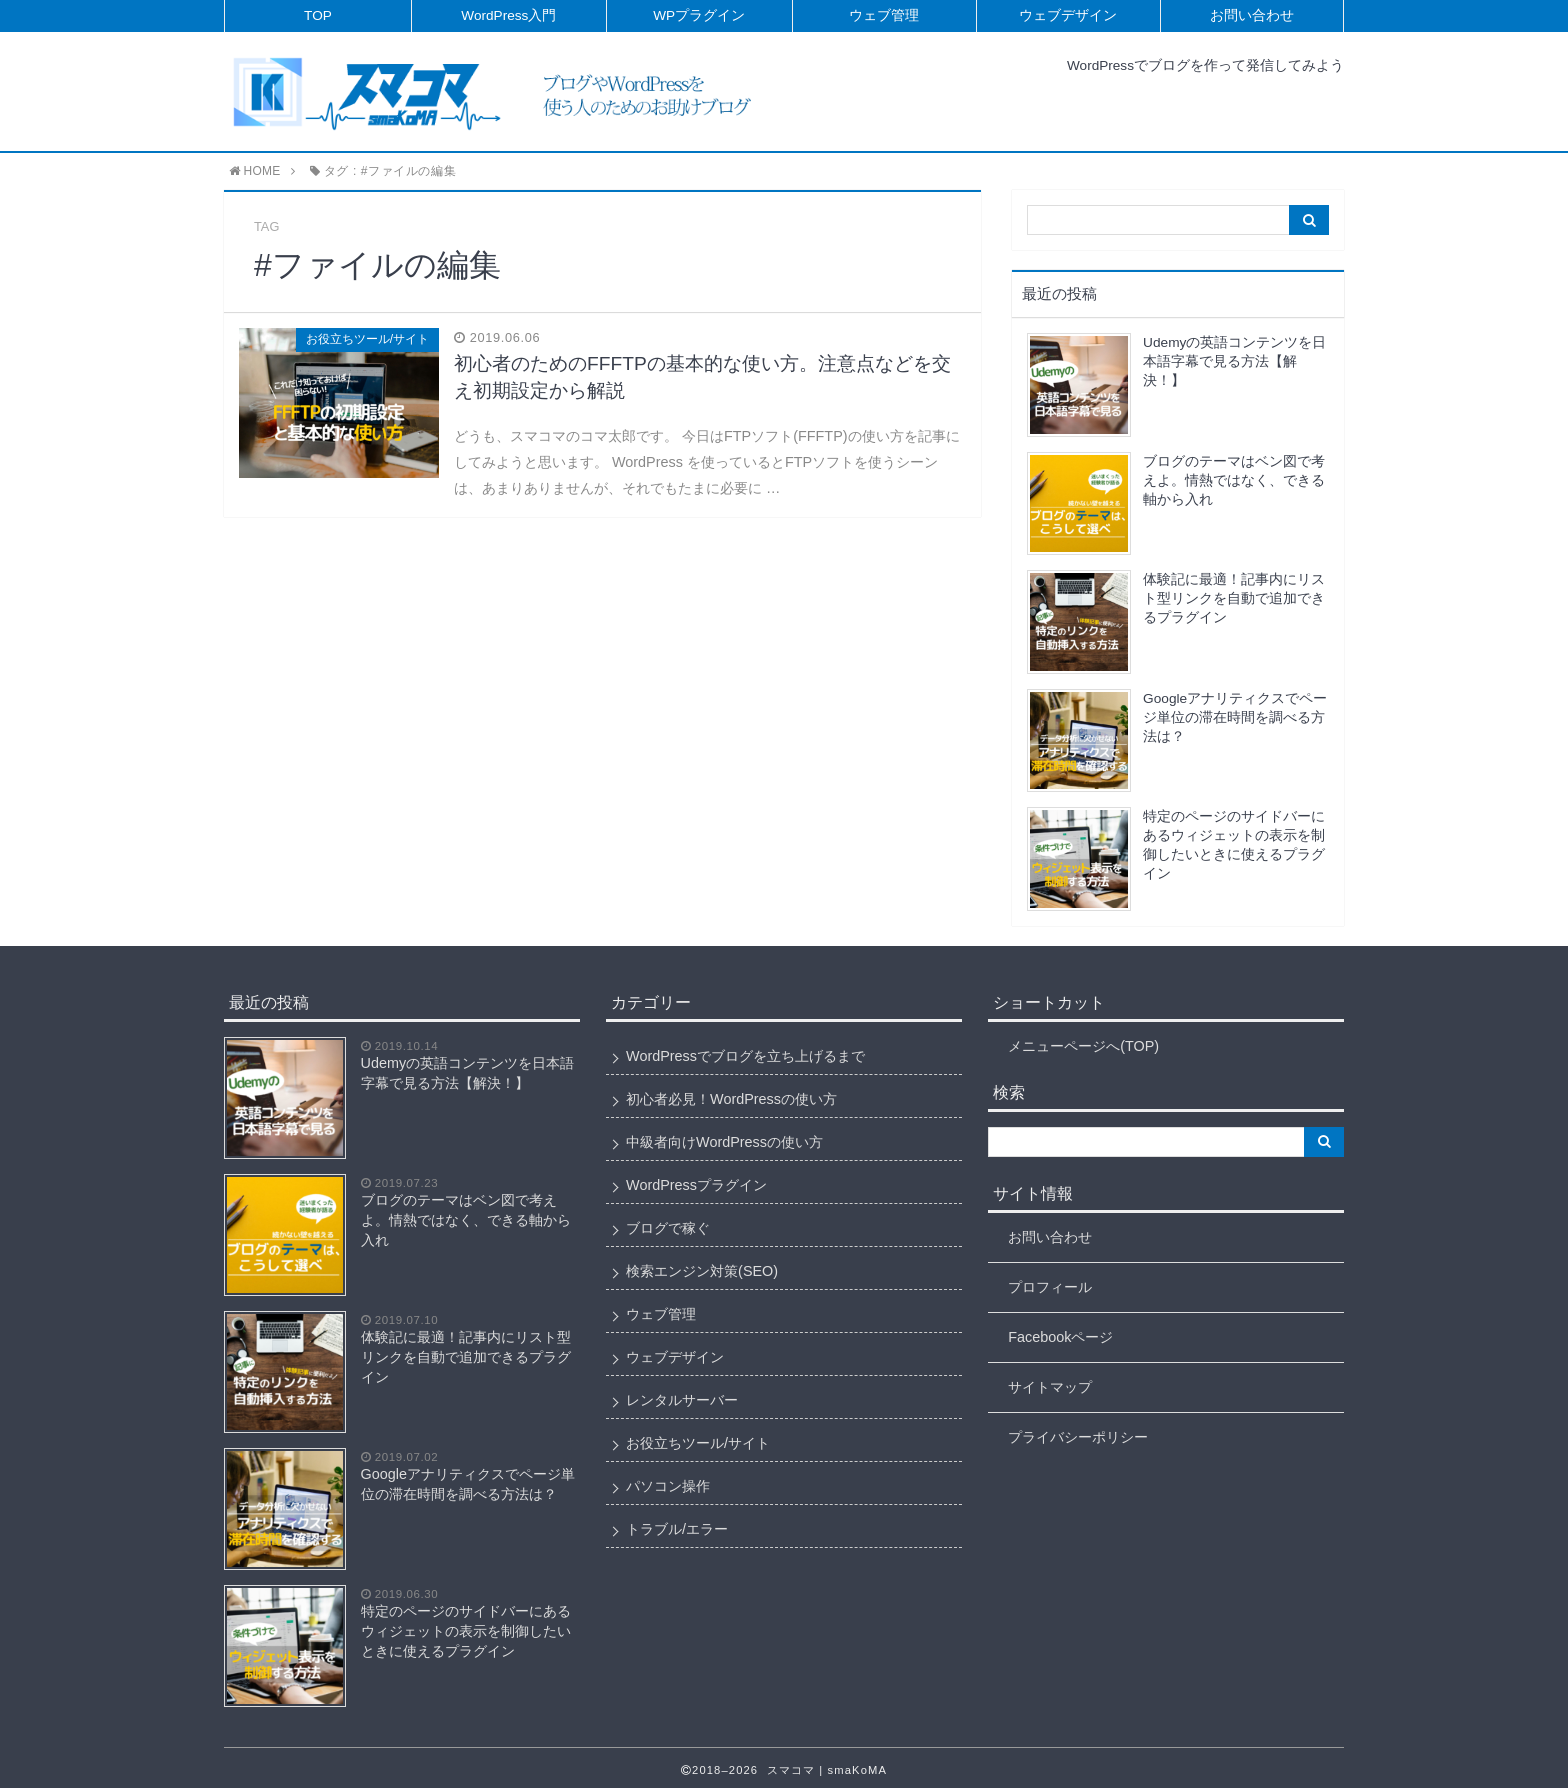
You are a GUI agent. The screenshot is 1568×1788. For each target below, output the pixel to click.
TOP (318, 15)
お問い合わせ (1252, 15)
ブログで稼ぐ (668, 1228)
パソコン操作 (668, 1486)
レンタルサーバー (682, 1400)
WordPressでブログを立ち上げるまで (745, 1056)
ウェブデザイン (1068, 15)
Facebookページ (1060, 1337)
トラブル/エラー (677, 1529)
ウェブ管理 (884, 15)
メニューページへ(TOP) (1083, 1046)
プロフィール (1050, 1287)
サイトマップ (1050, 1387)
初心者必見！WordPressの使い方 (731, 1099)
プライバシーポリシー (1078, 1437)
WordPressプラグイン (696, 1185)
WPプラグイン (699, 15)
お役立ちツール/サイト (698, 1443)
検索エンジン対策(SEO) (702, 1271)
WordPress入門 (508, 15)
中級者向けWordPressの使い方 (724, 1142)
